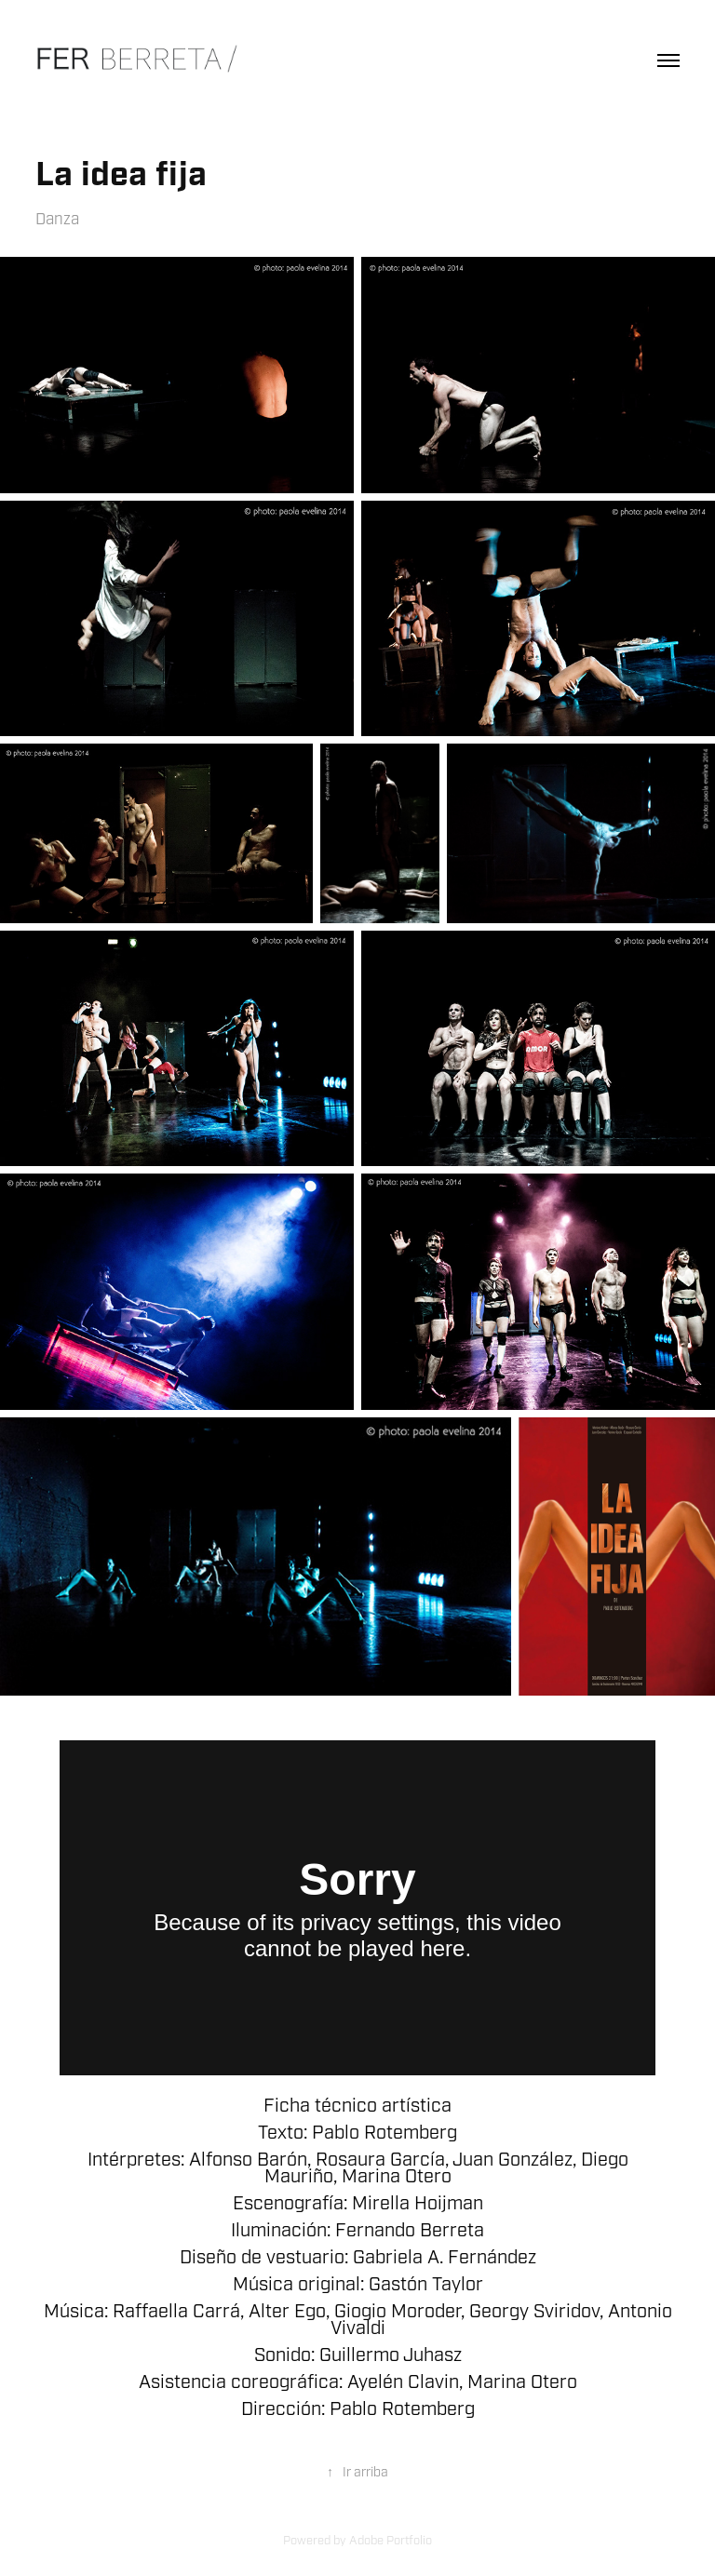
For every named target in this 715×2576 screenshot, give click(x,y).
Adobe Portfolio (390, 2540)
